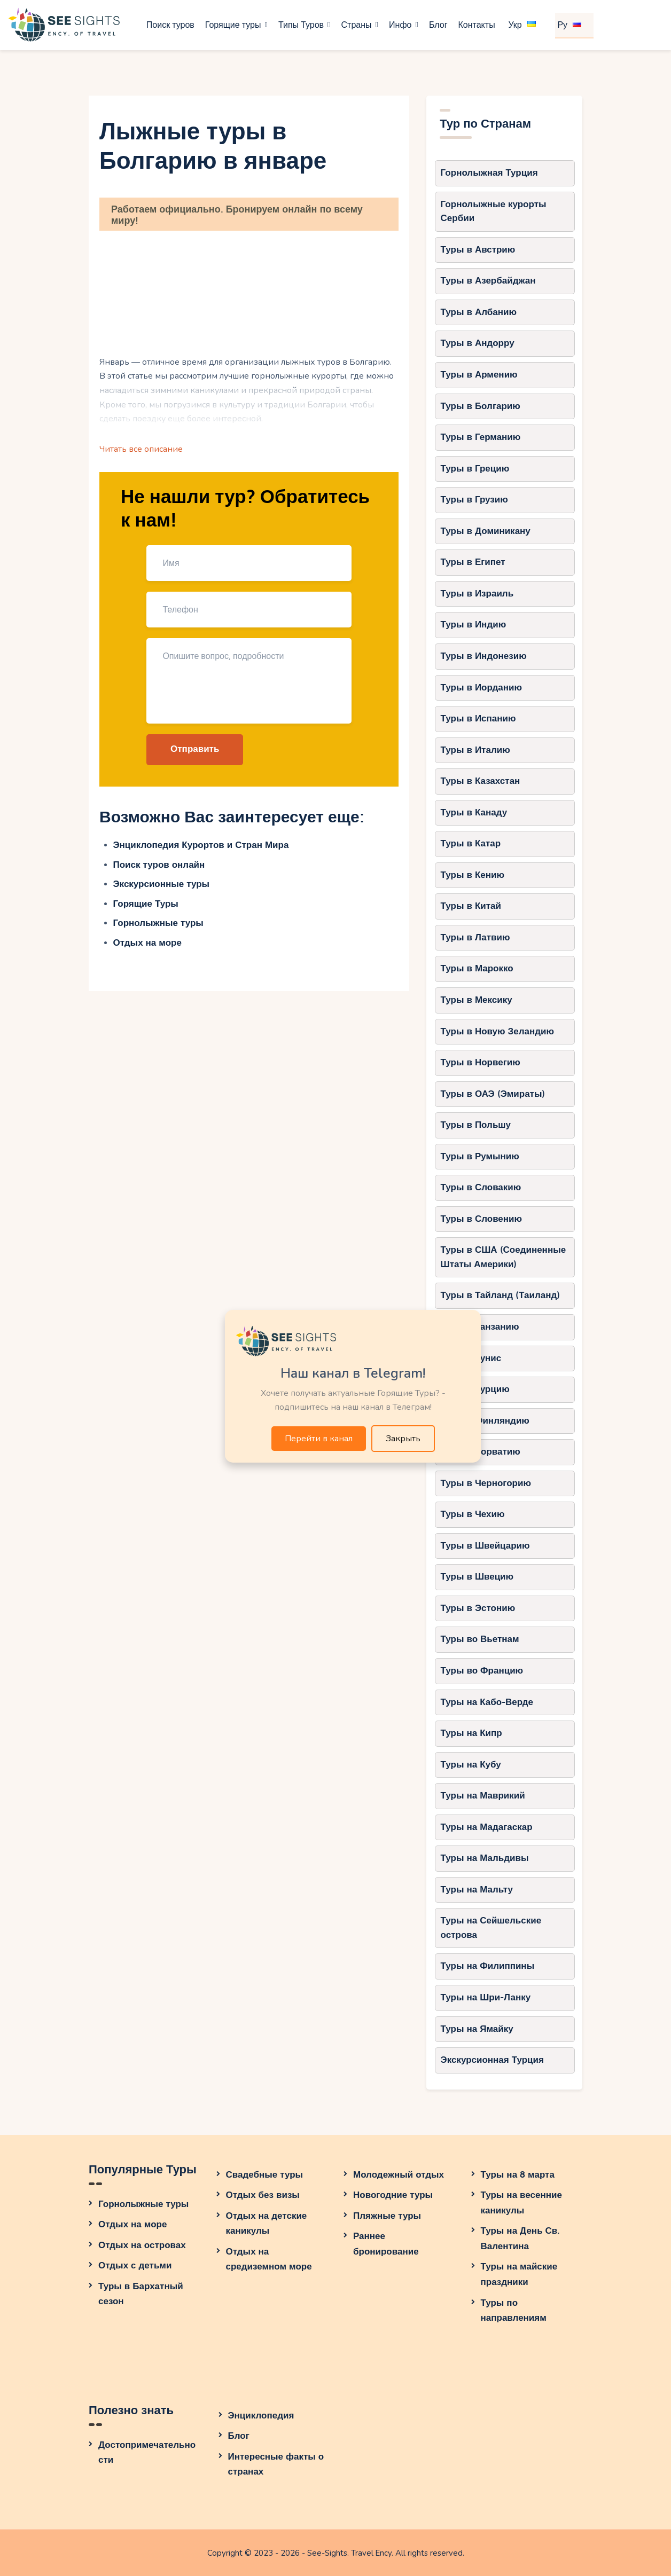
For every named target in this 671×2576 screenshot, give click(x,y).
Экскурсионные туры (161, 884)
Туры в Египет (473, 562)
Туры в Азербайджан (488, 281)
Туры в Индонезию (484, 656)
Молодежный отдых (398, 2175)
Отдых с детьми (134, 2265)
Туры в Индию (473, 624)
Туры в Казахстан (480, 781)
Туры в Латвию (475, 937)
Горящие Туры (145, 904)
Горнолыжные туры (158, 923)
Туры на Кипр (471, 1733)
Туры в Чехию (473, 1514)
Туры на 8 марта (518, 2175)
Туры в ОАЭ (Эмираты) (493, 1094)
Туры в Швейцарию (485, 1546)
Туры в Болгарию (480, 406)
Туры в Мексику (476, 1000)
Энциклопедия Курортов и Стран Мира (201, 845)
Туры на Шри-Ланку (486, 1997)
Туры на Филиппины (488, 1966)
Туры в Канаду (474, 812)
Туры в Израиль (477, 593)
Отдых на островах (142, 2245)
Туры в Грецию (475, 469)
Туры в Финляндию (485, 1421)
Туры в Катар (471, 843)
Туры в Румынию (480, 1156)
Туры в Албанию (479, 312)
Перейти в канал (319, 1438)
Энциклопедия (261, 2415)
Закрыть (403, 1438)
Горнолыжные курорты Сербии (494, 211)
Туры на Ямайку (477, 2029)
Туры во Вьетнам (480, 1639)
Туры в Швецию (477, 1577)
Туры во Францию (482, 1671)
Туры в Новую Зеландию (497, 1031)
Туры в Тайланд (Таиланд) (500, 1295)
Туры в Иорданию (481, 687)
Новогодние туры (393, 2195)
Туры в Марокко (477, 968)
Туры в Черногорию (486, 1483)
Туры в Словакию (481, 1187)
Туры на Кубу (471, 1765)
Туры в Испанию (478, 718)
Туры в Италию (475, 750)
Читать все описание (141, 449)
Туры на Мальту (477, 1889)
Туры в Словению (481, 1219)
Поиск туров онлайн (159, 865)
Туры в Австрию (478, 250)
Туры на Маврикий (483, 1795)
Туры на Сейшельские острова (491, 1927)
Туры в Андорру (477, 343)
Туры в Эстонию (478, 1608)
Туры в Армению (479, 375)
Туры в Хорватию (480, 1452)
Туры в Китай (471, 906)
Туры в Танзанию (480, 1327)
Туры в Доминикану (485, 531)
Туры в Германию (481, 437)
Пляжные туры (387, 2216)
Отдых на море (147, 943)
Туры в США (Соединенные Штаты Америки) (503, 1257)
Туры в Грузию (474, 499)
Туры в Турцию (475, 1389)
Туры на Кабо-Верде (487, 1702)
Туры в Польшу (476, 1125)
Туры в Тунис (471, 1358)
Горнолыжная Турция (489, 173)
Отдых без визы (263, 2195)
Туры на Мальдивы (485, 1858)
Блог (238, 2436)
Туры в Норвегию (480, 1062)
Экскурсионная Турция (492, 2060)
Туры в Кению (472, 875)
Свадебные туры (264, 2175)
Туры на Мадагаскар (487, 1827)
